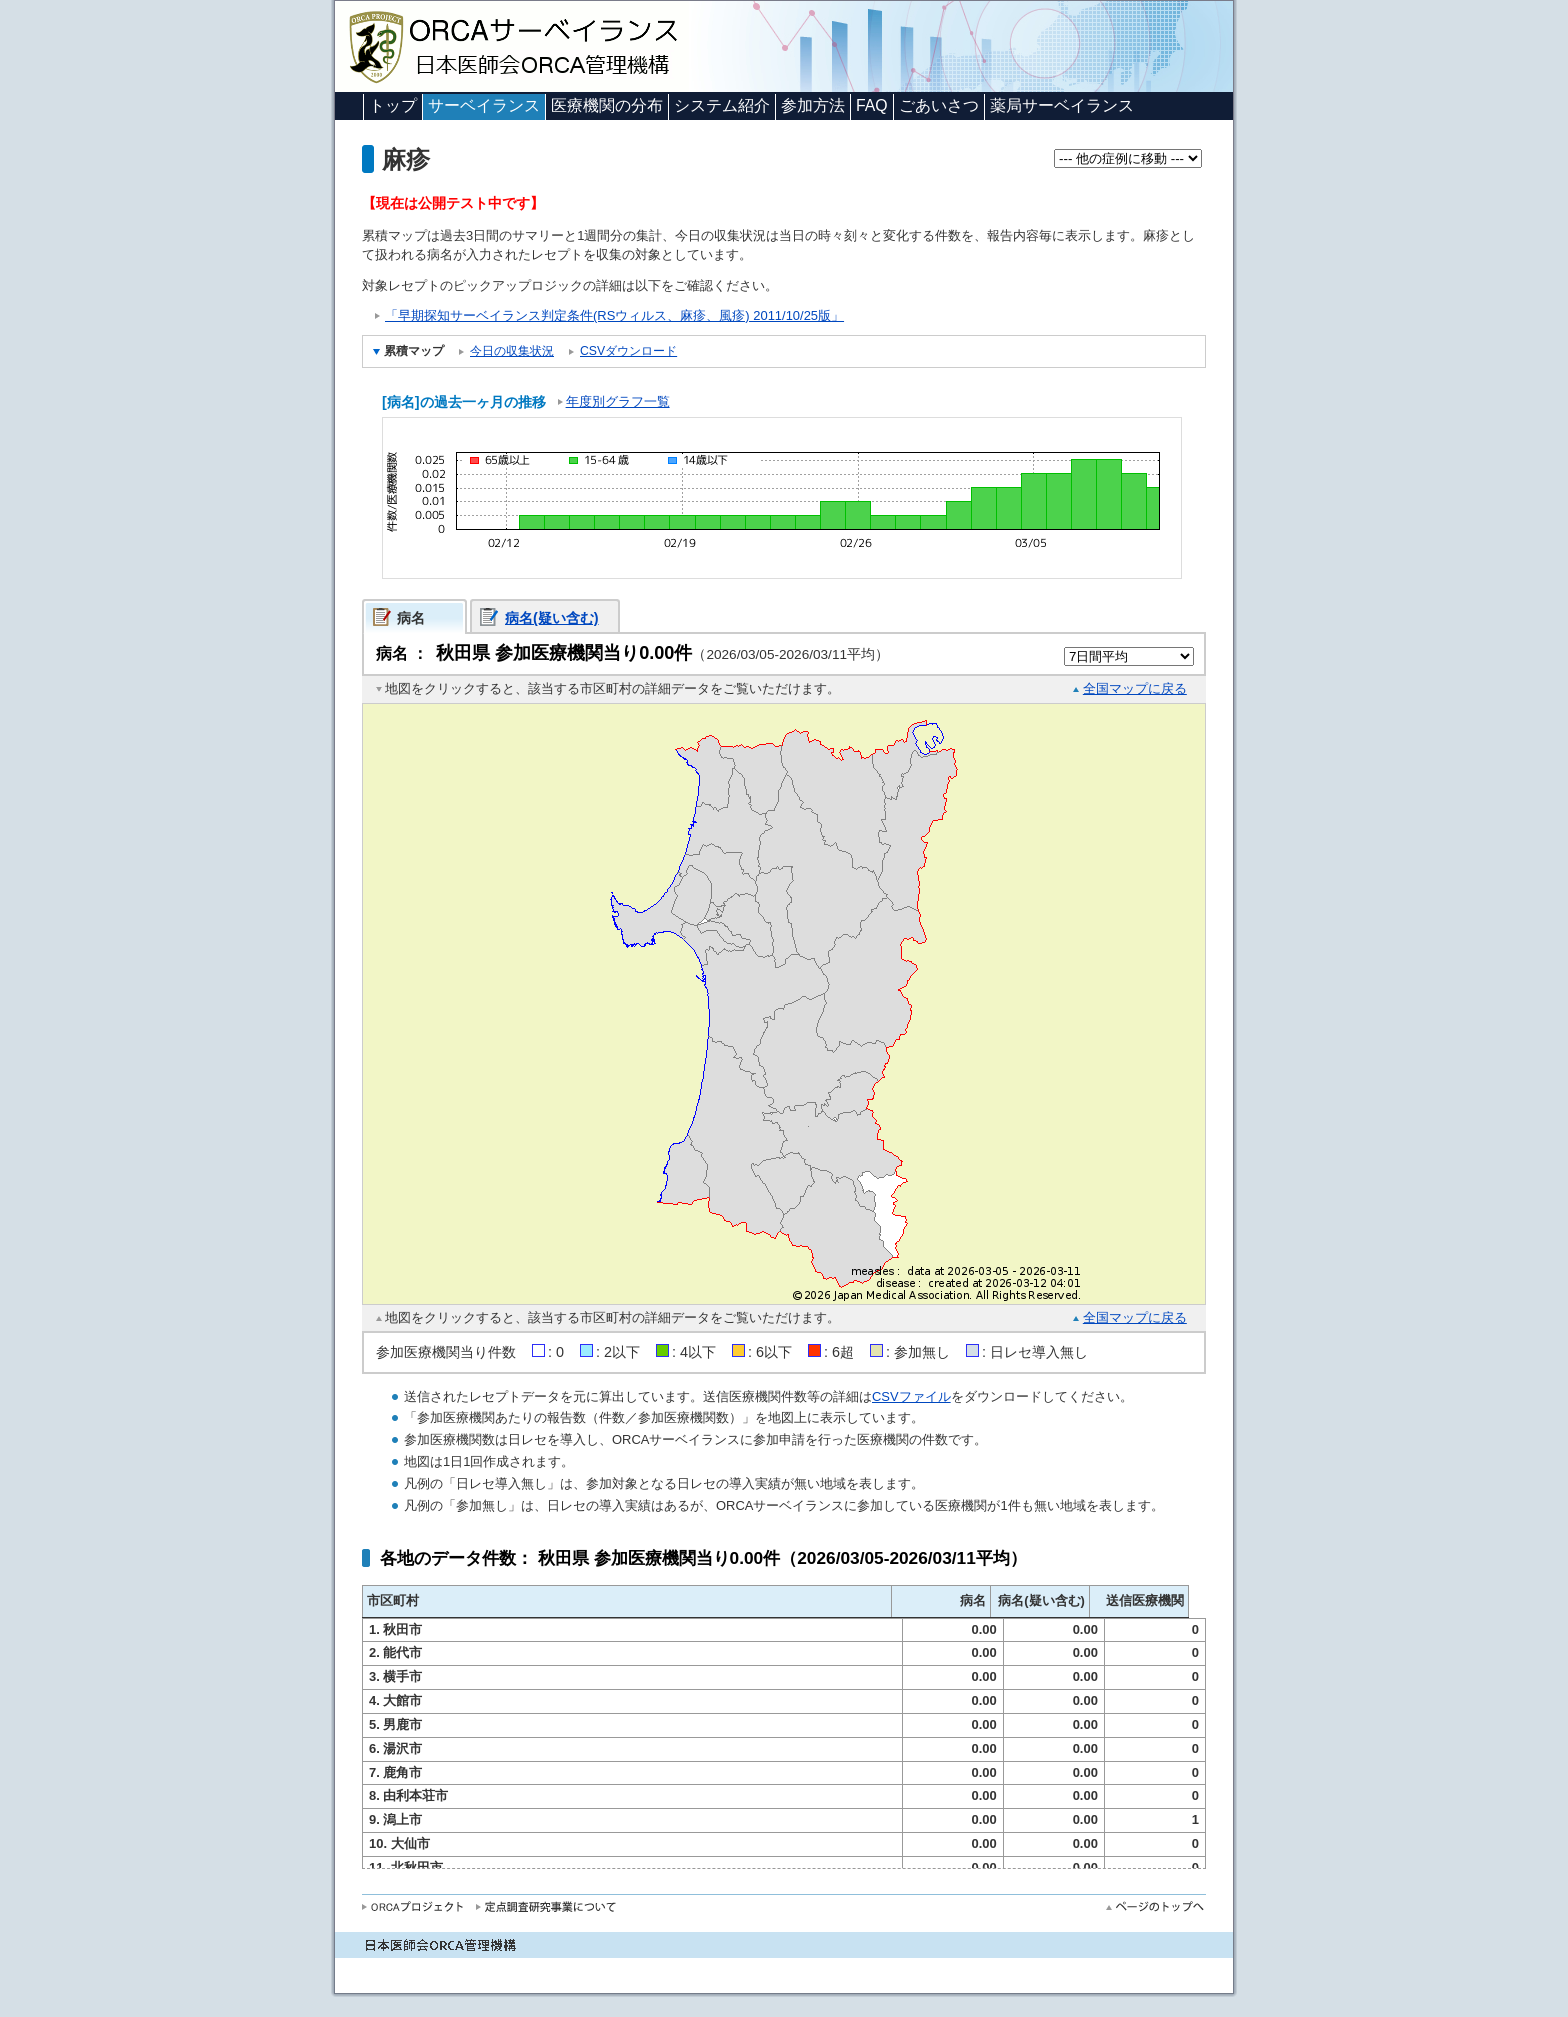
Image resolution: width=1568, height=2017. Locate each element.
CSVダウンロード (628, 351)
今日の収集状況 (512, 351)
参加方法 (813, 105)
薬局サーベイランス (1062, 105)
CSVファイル (911, 1396)
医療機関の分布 (607, 105)
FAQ (872, 105)
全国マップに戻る (1135, 688)
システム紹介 (722, 105)
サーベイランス (484, 105)
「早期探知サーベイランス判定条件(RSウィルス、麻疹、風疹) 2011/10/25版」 (614, 315)
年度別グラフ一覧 (618, 401)
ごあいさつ (939, 105)
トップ (393, 105)
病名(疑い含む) (552, 618)
